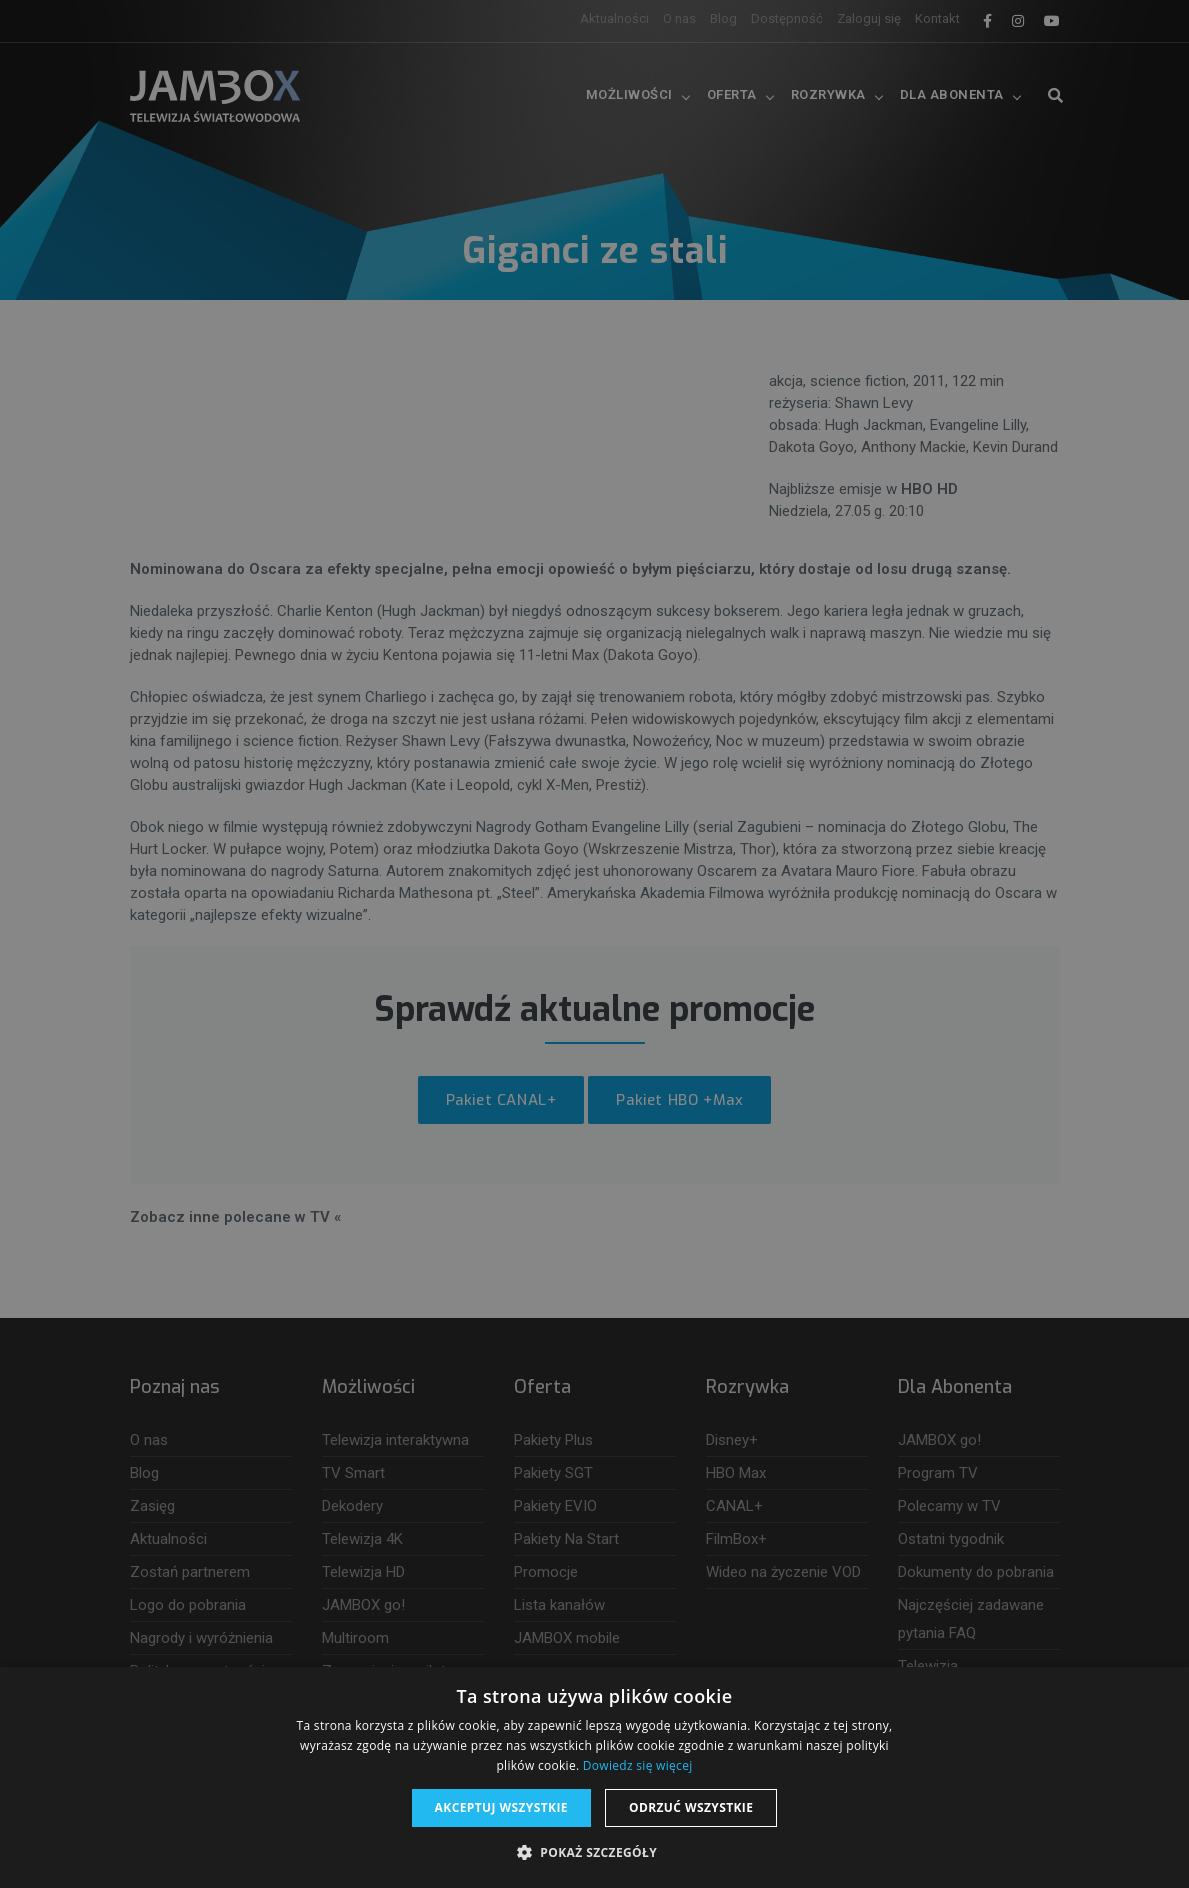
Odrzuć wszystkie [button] (691, 1807)
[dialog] (594, 944)
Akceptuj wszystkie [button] (501, 1807)
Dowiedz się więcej (638, 1765)
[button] (594, 1853)
